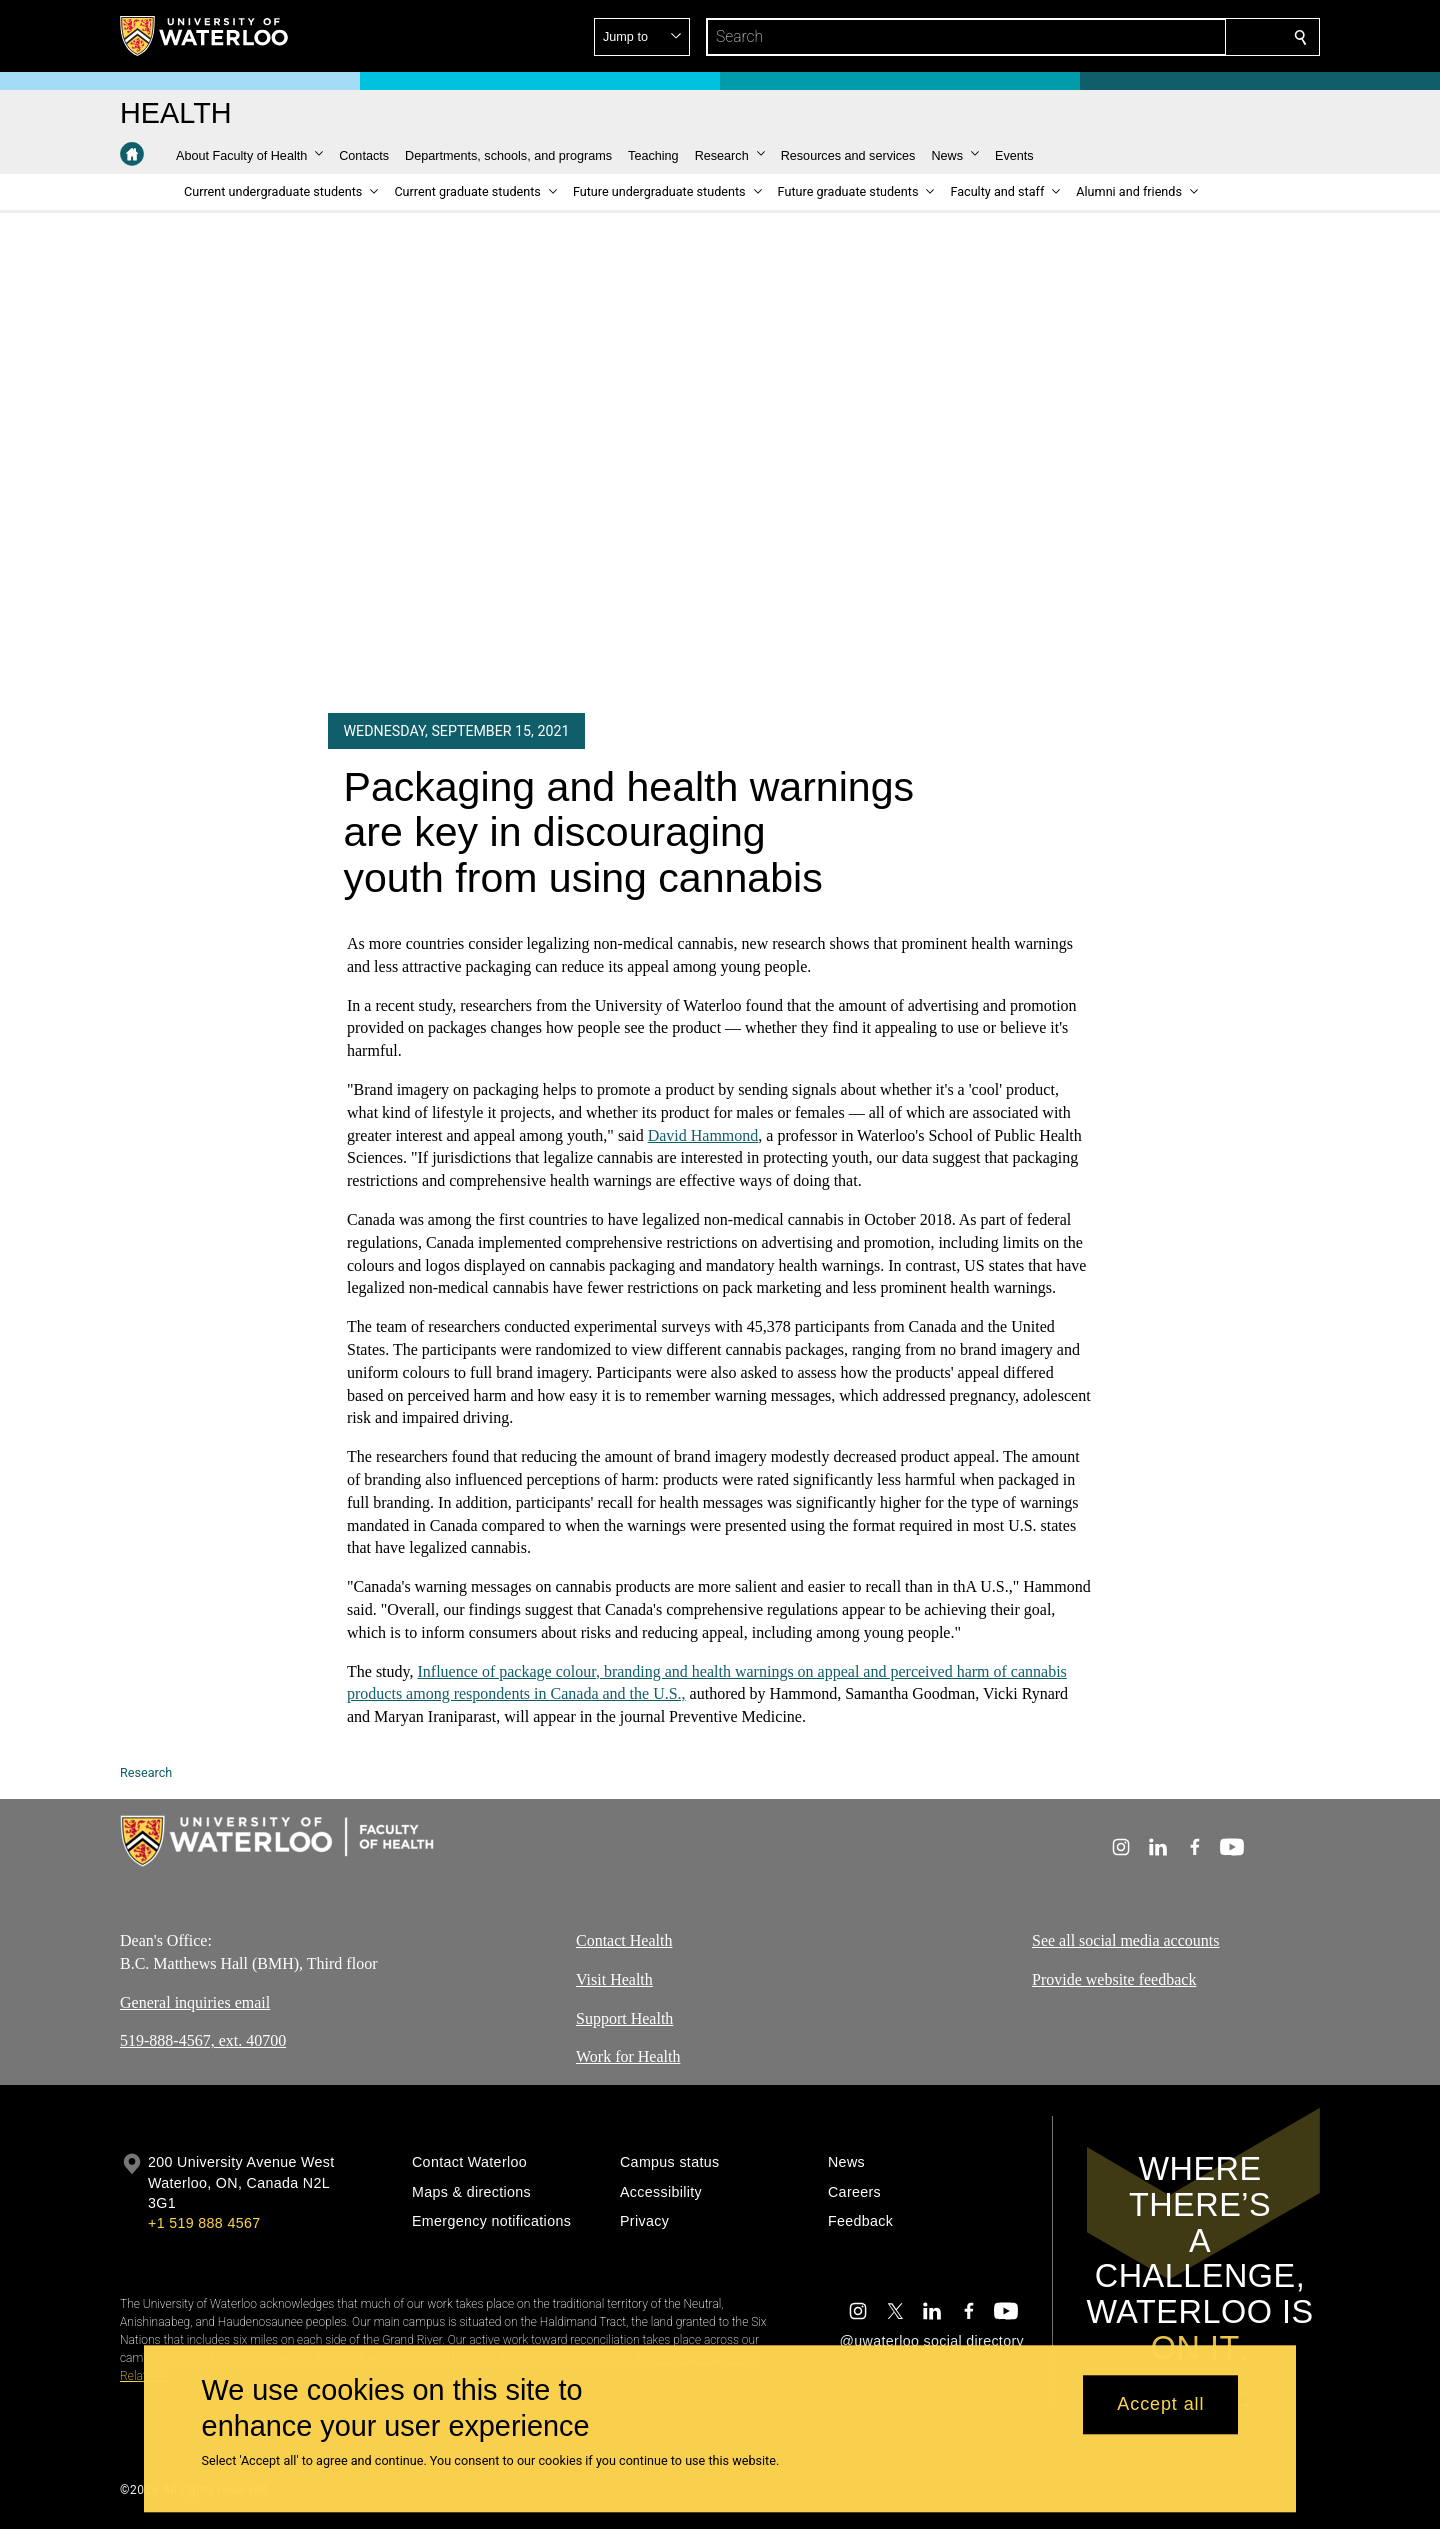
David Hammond (703, 1134)
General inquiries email (195, 2002)
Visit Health (614, 1979)
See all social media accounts (1125, 1940)
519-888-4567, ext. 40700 (203, 2041)
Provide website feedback (1114, 1979)
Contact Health (624, 1940)
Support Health (624, 2018)
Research (146, 1772)
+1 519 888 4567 (204, 2223)
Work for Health (628, 2057)
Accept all (1160, 2405)
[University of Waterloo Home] (205, 36)
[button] (1156, 37)
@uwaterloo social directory (932, 2341)
